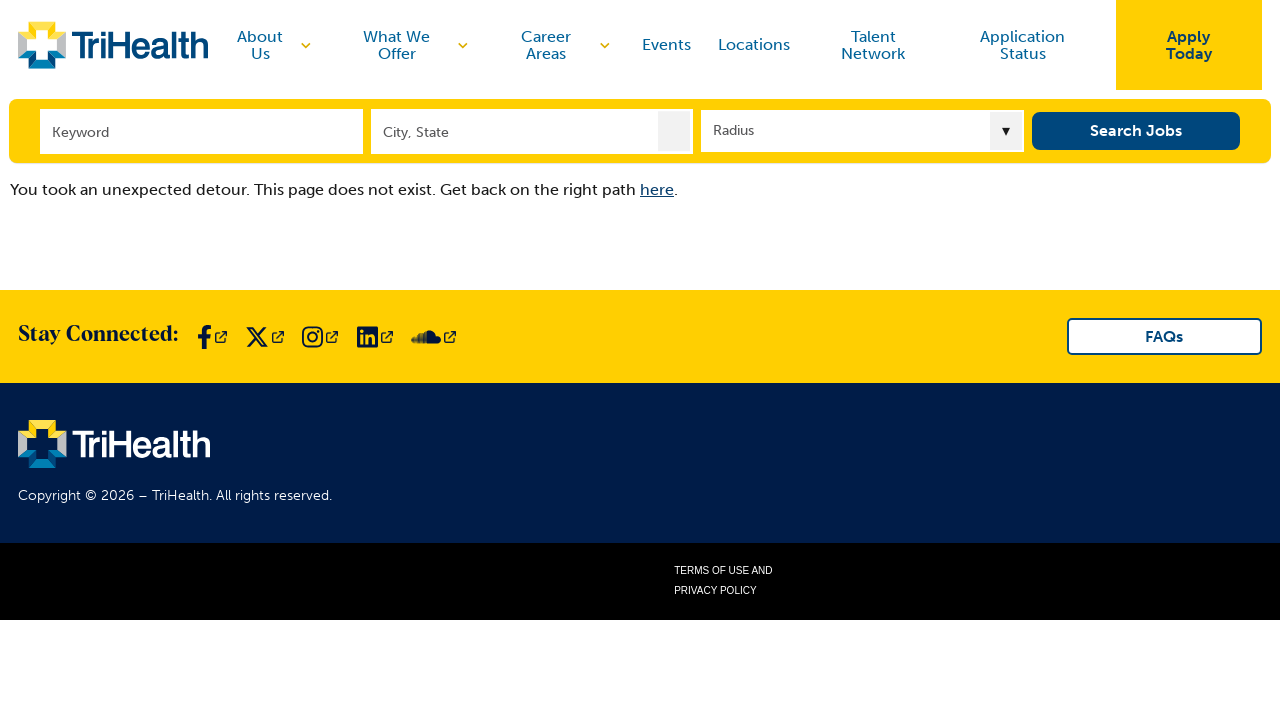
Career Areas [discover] (567, 45)
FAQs (1164, 336)
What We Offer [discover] (417, 45)
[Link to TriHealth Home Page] (113, 45)
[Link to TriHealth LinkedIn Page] (375, 337)
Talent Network (873, 45)
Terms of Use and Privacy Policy (723, 580)
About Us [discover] (276, 45)
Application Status (1022, 45)
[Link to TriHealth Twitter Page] (264, 337)
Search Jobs (1136, 129)
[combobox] (532, 130)
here (657, 189)
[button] (674, 130)
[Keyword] (201, 130)
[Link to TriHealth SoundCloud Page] (433, 337)
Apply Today (1189, 45)
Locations (754, 45)
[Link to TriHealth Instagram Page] (320, 337)
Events (666, 45)
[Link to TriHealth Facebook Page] (212, 337)
